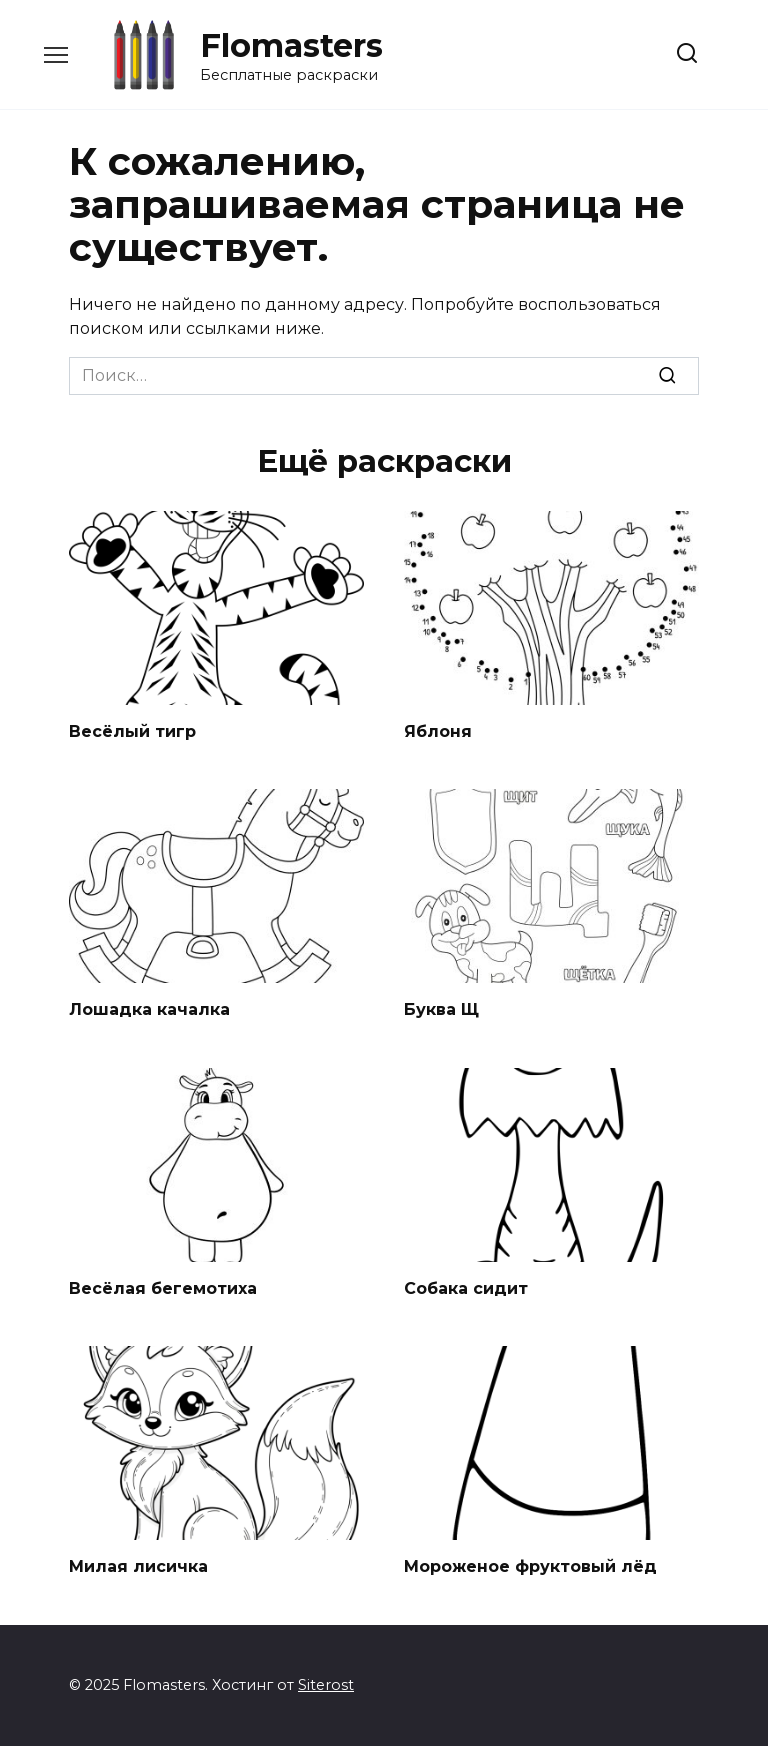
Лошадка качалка (149, 1009)
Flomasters (291, 45)
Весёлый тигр (132, 731)
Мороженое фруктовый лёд (530, 1566)
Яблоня (438, 731)
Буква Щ (441, 1009)
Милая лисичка (138, 1566)
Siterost (326, 1685)
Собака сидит (466, 1288)
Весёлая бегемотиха (163, 1288)
